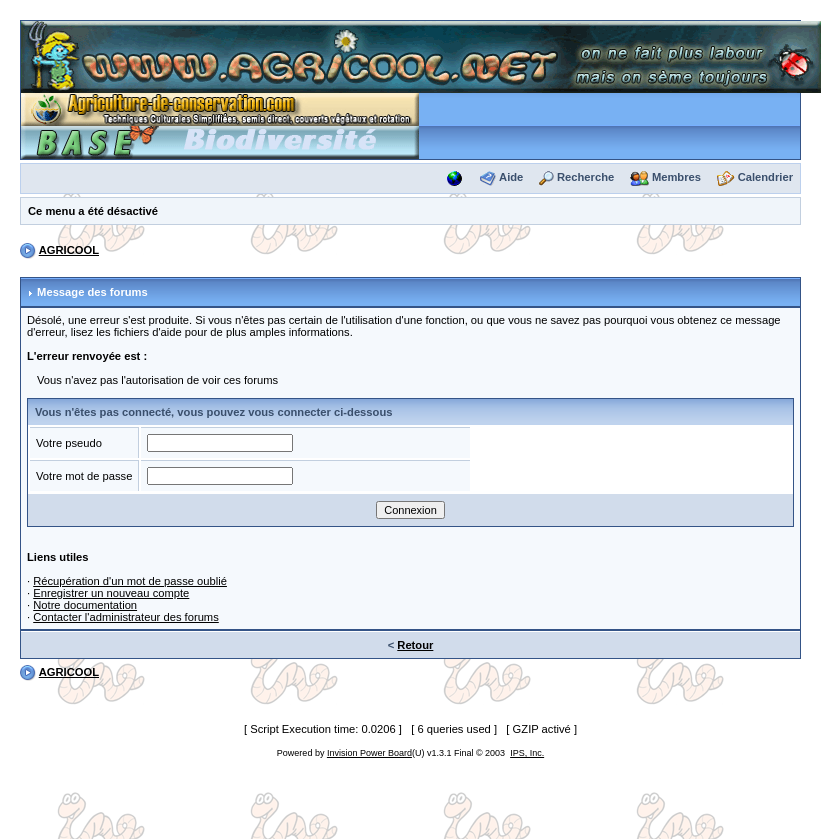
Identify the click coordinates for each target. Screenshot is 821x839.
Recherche (585, 177)
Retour (415, 645)
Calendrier (765, 177)
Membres (676, 177)
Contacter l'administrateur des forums (126, 617)
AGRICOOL (69, 250)
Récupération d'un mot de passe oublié (130, 581)
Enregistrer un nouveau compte (111, 593)
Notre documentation (85, 605)
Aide (511, 177)
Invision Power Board (369, 753)
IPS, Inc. (527, 753)
